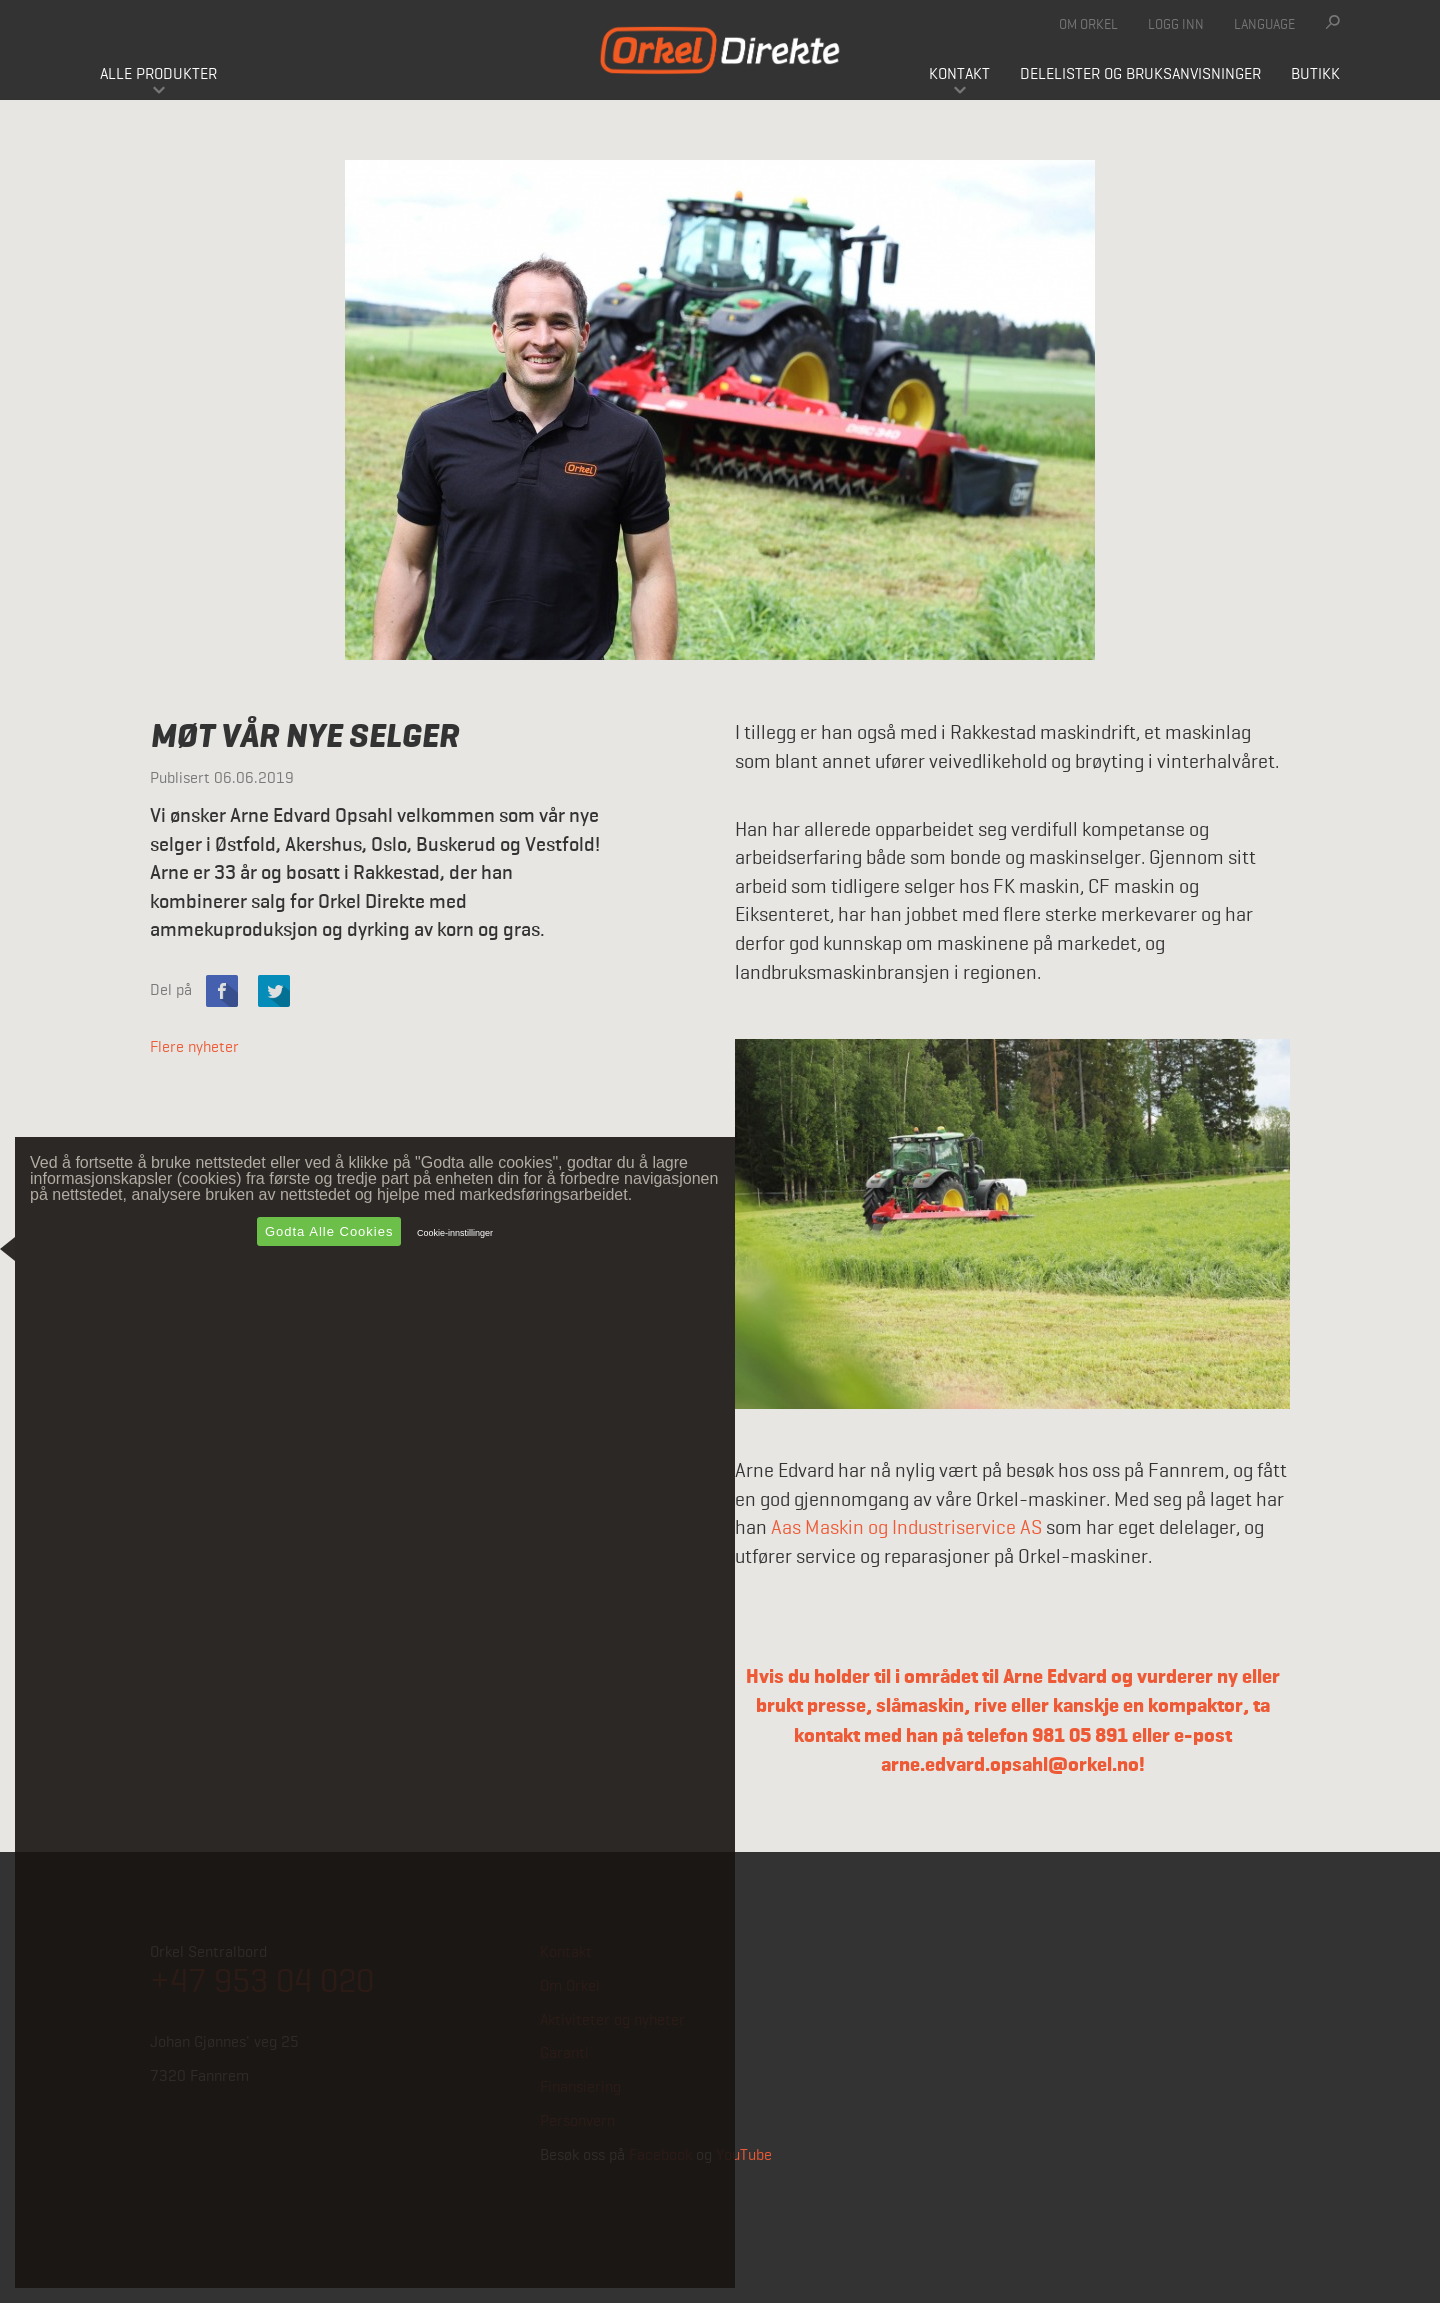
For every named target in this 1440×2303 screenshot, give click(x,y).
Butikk (1315, 75)
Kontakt (959, 75)
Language (1264, 25)
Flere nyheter (194, 1048)
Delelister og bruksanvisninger (1140, 75)
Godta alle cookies (329, 1231)
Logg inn (1176, 25)
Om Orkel (1088, 25)
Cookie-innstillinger (455, 1233)
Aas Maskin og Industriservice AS (906, 1529)
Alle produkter (158, 75)
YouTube (744, 2156)
